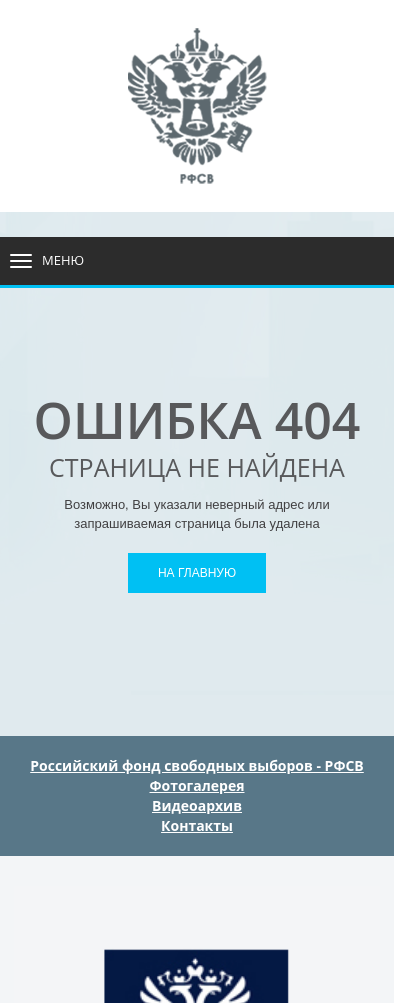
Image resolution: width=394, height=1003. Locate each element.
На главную (197, 573)
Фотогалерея (197, 785)
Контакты (197, 825)
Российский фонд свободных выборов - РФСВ (197, 765)
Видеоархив (197, 805)
